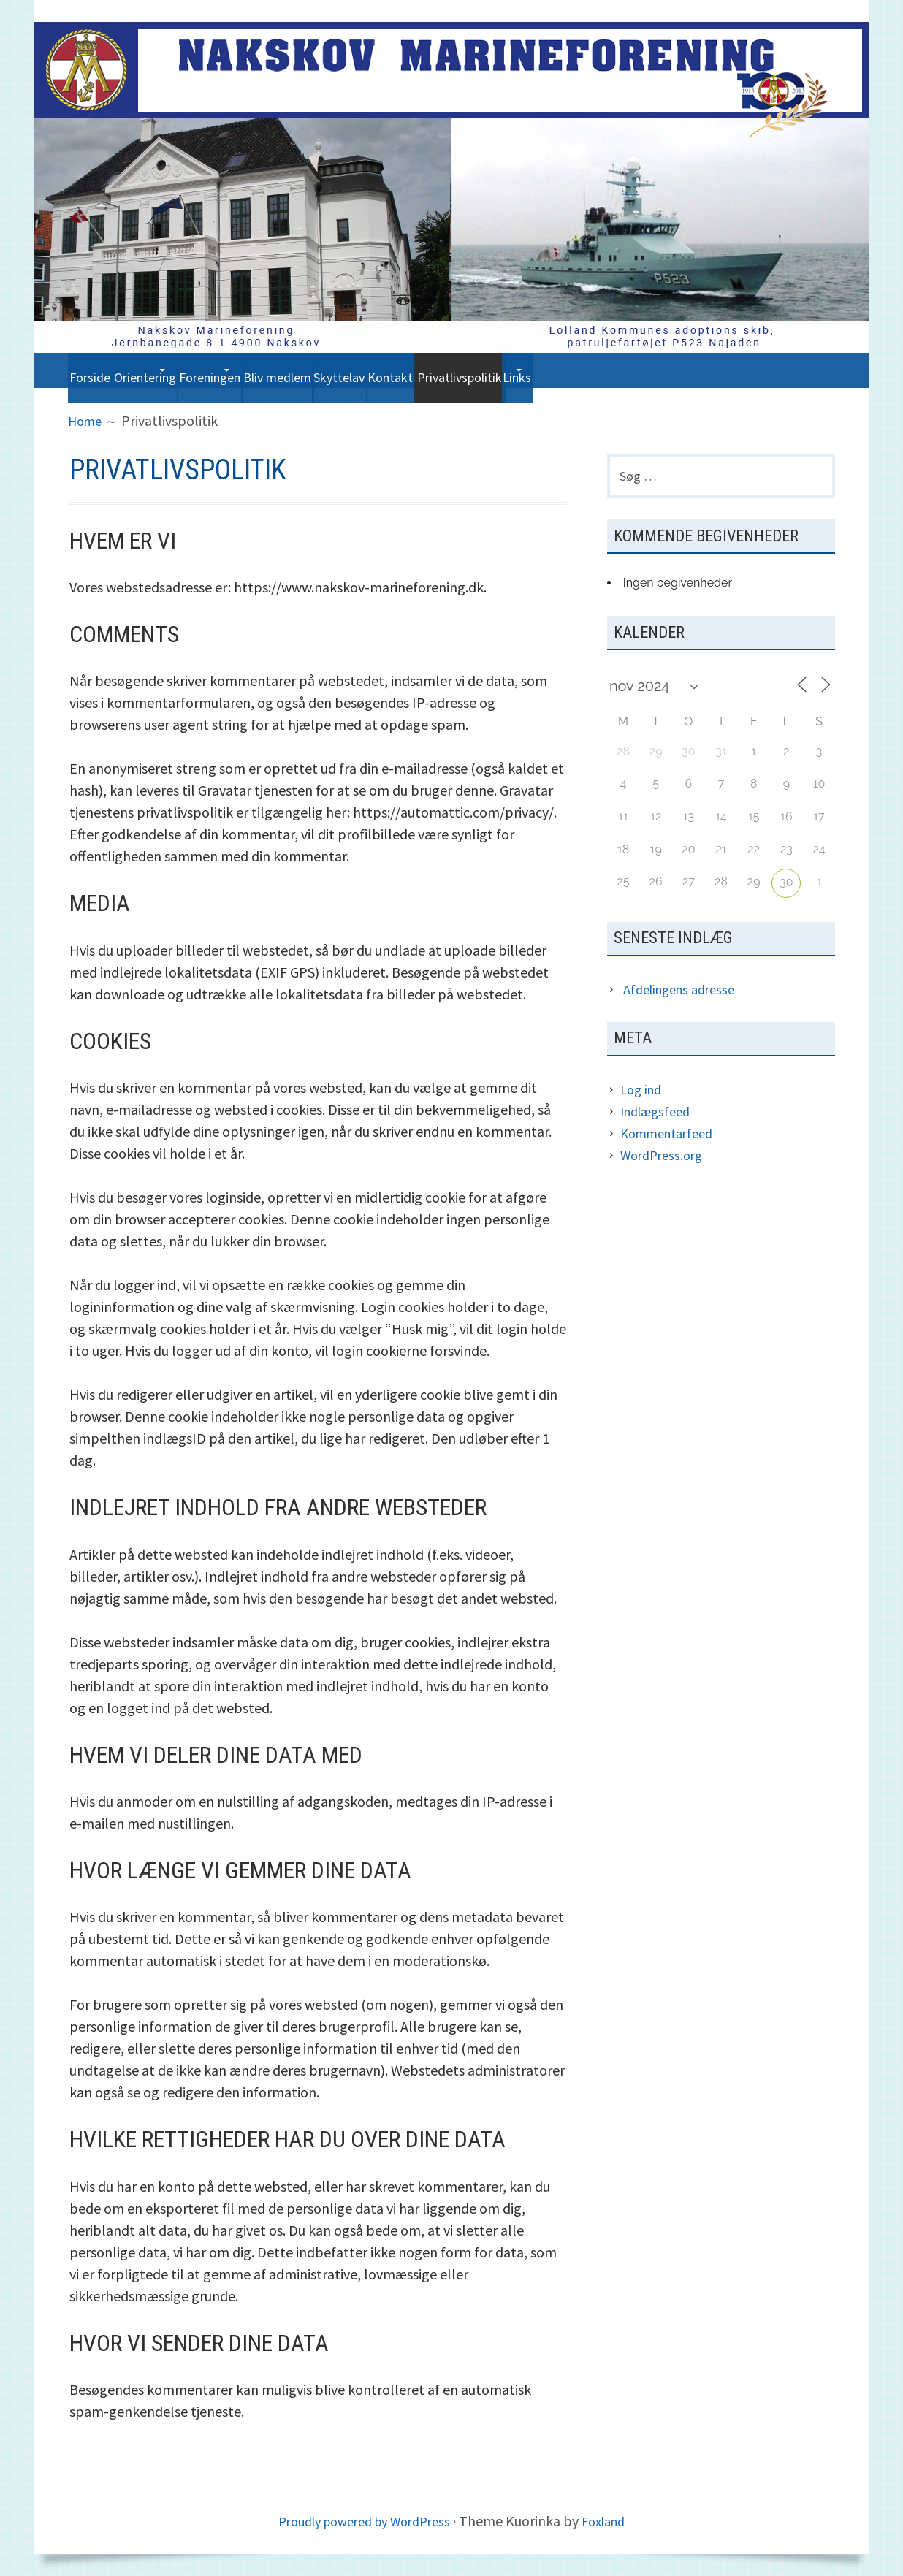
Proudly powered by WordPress (360, 2521)
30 (786, 888)
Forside (99, 370)
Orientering (177, 370)
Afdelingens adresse (684, 995)
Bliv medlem (382, 370)
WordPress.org (665, 1160)
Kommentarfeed (671, 1138)
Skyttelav (470, 370)
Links (724, 370)
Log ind (643, 1095)
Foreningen (278, 370)
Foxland (614, 2521)
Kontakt (545, 370)
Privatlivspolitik (640, 370)
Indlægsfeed (659, 1117)
